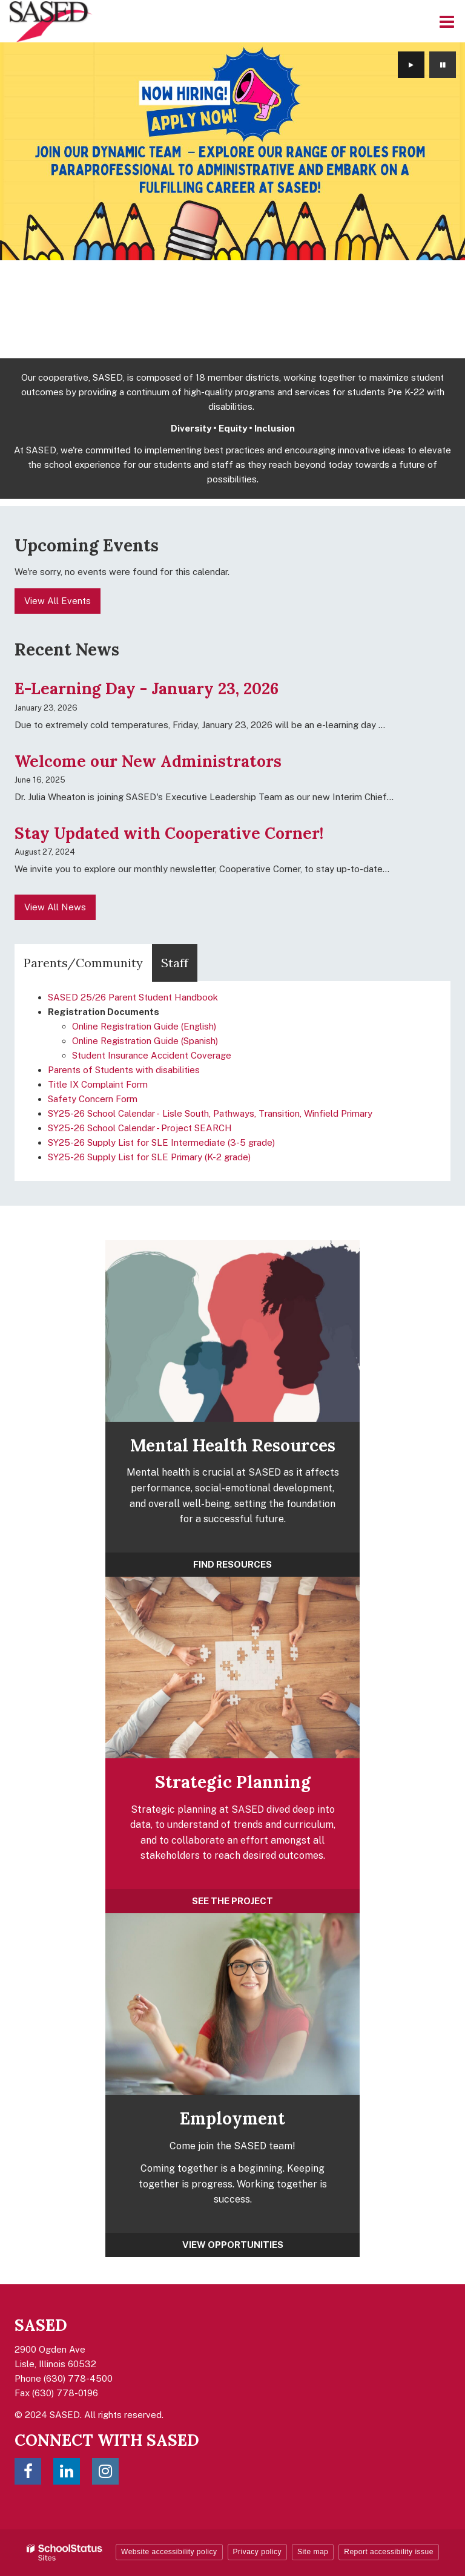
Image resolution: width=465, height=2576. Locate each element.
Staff (174, 962)
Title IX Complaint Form (98, 1084)
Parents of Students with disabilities (124, 1070)
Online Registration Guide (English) (144, 1026)
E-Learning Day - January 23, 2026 (147, 688)
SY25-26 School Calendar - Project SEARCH (140, 1128)
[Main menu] (447, 21)
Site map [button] (312, 2552)
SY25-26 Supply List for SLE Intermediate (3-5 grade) (161, 1142)
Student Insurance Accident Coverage (151, 1055)
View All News (55, 907)
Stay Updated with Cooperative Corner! (169, 833)
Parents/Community (83, 962)
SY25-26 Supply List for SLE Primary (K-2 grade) (149, 1157)
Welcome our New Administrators (148, 761)
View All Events (57, 601)
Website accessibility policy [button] (169, 2552)
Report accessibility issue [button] (389, 2552)
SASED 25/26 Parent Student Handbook (133, 997)
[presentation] (411, 64)
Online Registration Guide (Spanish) (145, 1041)
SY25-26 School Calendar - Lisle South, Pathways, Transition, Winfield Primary (210, 1113)
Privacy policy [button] (257, 2552)
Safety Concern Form (92, 1099)
